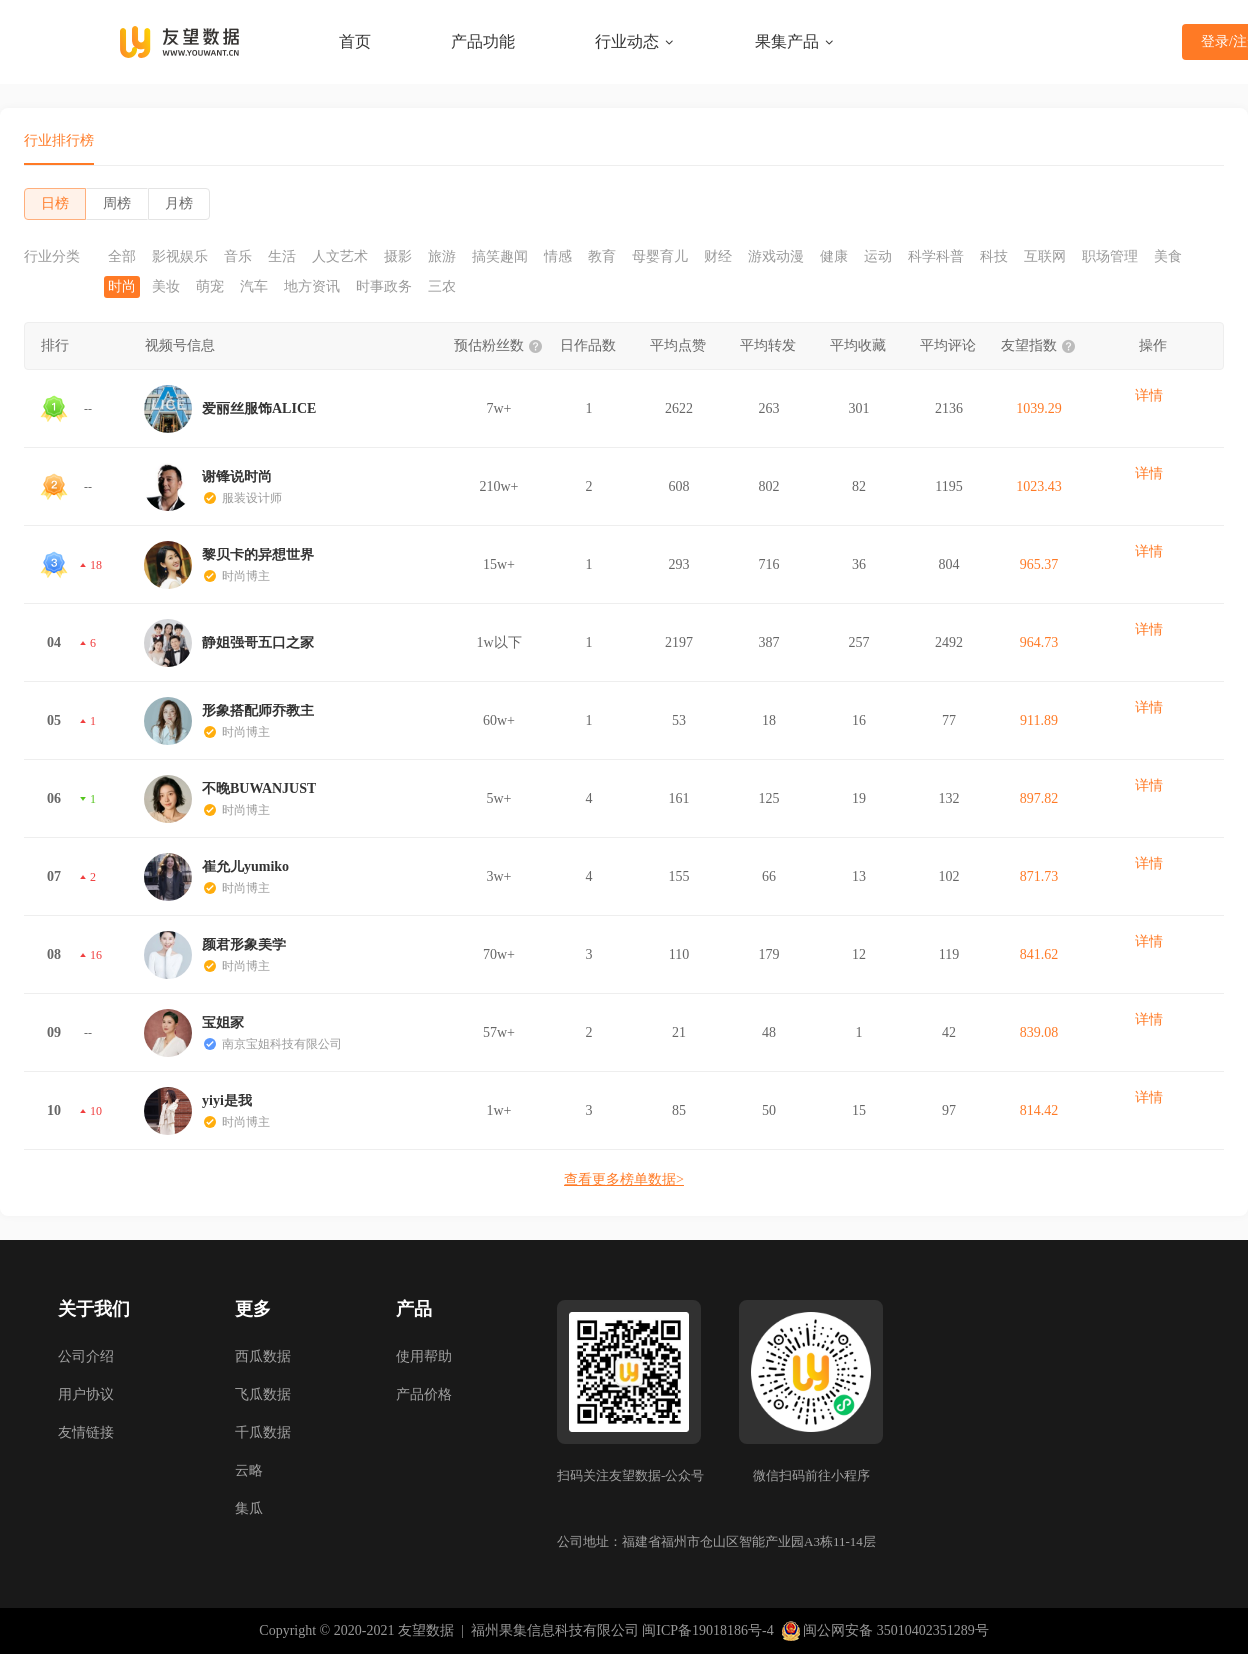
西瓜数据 (263, 1356)
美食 (1168, 257)
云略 (249, 1470)
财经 (718, 257)
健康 (834, 257)
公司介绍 (86, 1356)
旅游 (442, 257)
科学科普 (936, 257)
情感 (558, 257)
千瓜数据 (263, 1432)
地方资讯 (312, 287)
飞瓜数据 (263, 1394)
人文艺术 (340, 257)
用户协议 (86, 1394)
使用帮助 (424, 1356)
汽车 (254, 287)
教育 (602, 257)
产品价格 (424, 1394)
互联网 (1045, 257)
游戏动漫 (776, 257)
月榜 (179, 203)
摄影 (398, 257)
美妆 (166, 287)
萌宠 (210, 287)
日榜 (55, 203)
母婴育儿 (660, 257)
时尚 (122, 287)
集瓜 (249, 1508)
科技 (994, 257)
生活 (282, 257)
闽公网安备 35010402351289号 (885, 1631)
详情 (1149, 395)
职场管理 (1110, 257)
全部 (122, 257)
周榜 (117, 203)
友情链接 (86, 1432)
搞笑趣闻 (500, 257)
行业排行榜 (59, 140)
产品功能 (483, 41)
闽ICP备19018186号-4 (707, 1630)
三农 (442, 287)
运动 (878, 257)
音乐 (238, 257)
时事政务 (384, 287)
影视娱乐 (180, 257)
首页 (355, 41)
